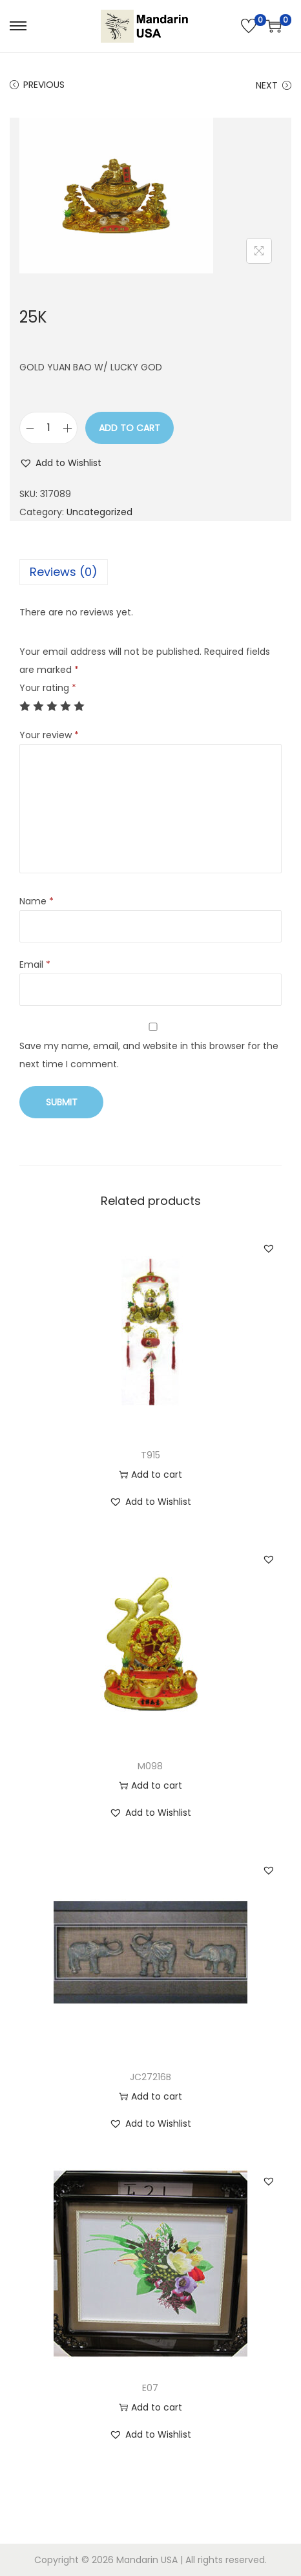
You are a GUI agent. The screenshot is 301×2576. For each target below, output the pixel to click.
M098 (150, 1766)
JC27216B (150, 2076)
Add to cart (129, 427)
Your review (49, 735)
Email (34, 964)
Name (36, 901)
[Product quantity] (48, 428)
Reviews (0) (64, 572)
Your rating (47, 687)
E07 (150, 2387)
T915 (150, 1455)
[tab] (150, 572)
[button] (60, 463)
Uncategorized (99, 512)
